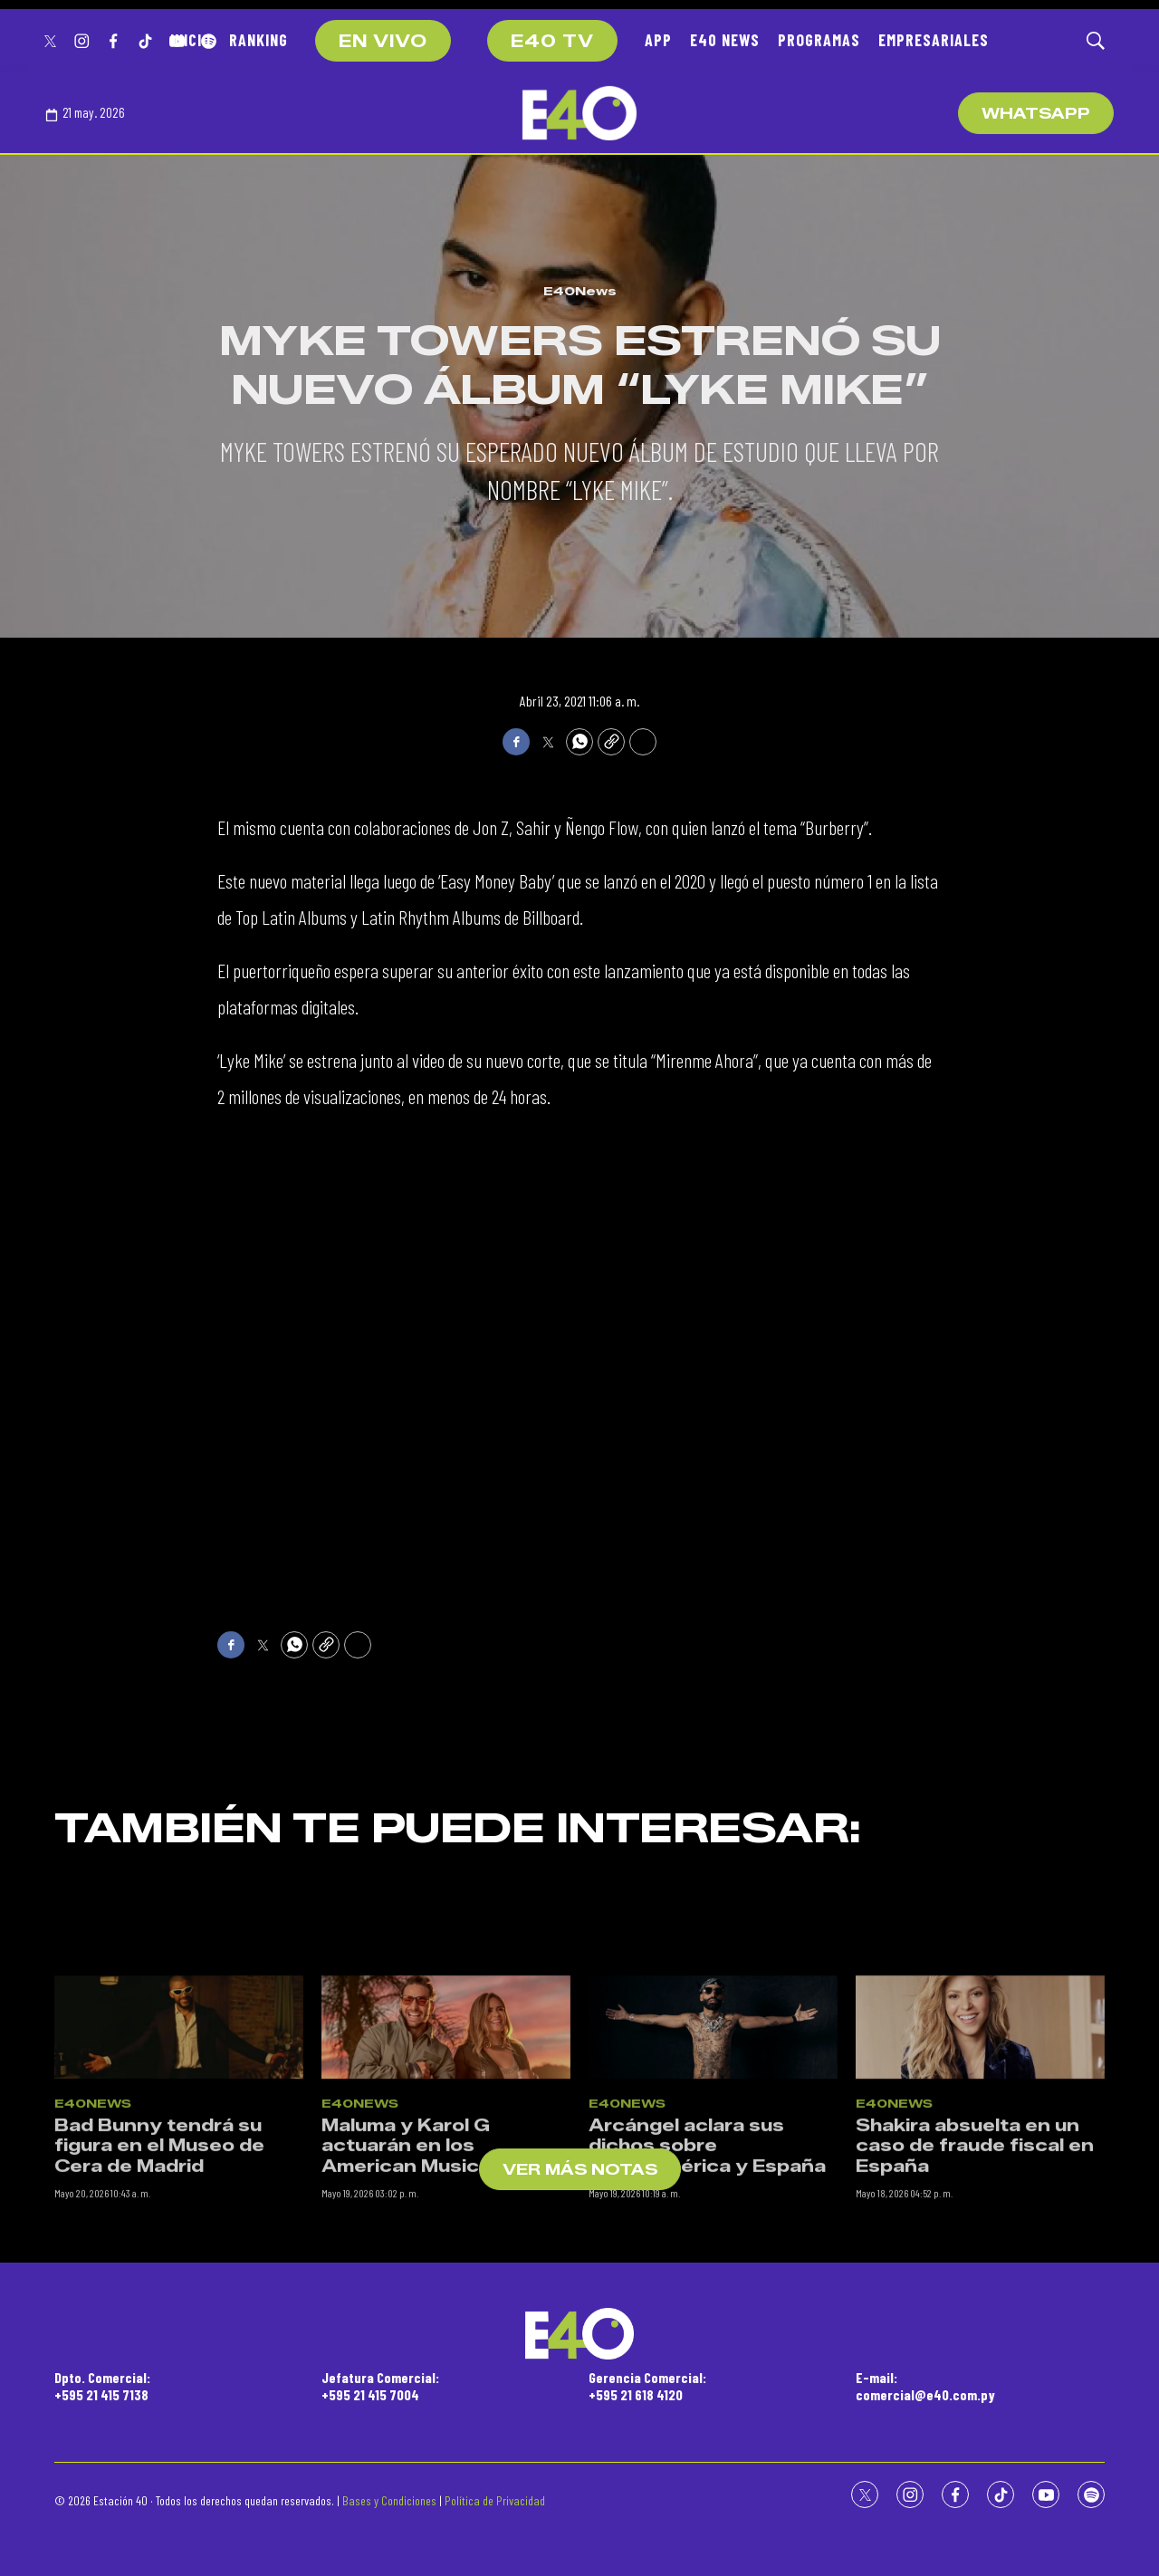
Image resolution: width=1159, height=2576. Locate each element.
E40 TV (552, 42)
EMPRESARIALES (933, 40)
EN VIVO (383, 42)
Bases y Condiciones (389, 2500)
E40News (580, 291)
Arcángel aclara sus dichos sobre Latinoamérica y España (707, 2417)
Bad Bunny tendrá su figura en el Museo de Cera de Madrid (159, 2417)
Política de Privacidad (495, 2500)
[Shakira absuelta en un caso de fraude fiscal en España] (980, 2298)
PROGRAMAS (819, 40)
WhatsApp (1036, 113)
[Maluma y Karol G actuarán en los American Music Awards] (445, 2298)
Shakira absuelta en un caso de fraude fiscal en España (975, 2417)
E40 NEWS (725, 40)
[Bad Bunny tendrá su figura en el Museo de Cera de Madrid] (178, 2298)
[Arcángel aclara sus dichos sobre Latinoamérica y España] (713, 2298)
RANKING (258, 40)
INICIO (190, 40)
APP (658, 40)
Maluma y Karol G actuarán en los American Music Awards (440, 2417)
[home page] (579, 113)
